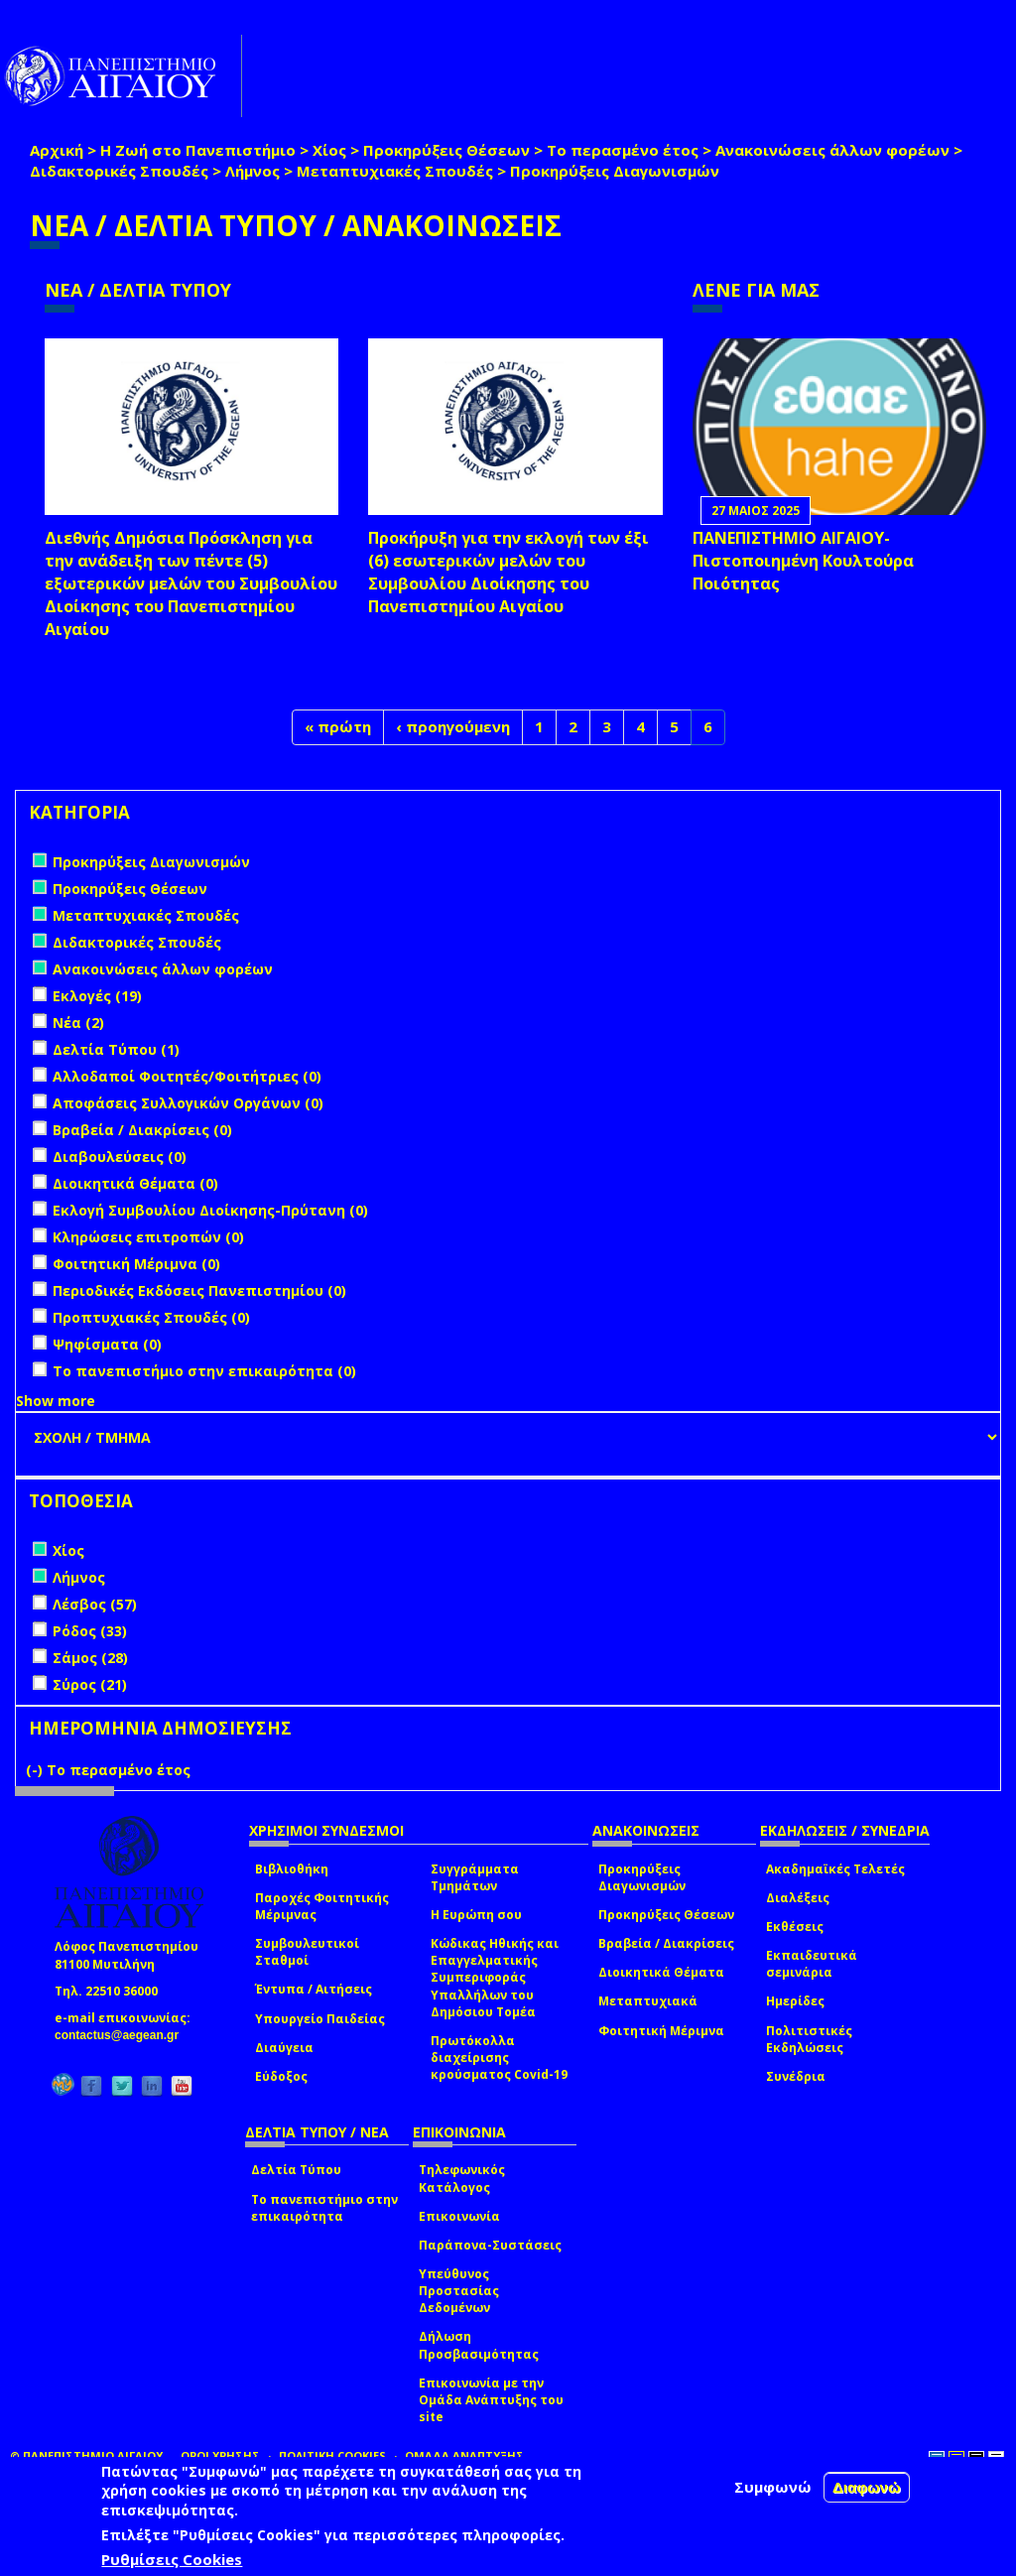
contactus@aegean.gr (122, 2035)
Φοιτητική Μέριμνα (661, 2030)
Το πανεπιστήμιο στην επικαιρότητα (324, 2208)
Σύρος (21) (90, 1684)
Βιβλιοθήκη (291, 1869)
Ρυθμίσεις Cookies (171, 2559)
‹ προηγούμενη (453, 726)
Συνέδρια (796, 2076)
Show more (55, 1400)
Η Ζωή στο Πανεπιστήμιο (198, 150)
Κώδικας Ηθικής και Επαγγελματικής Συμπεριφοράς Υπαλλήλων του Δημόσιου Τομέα (495, 1977)
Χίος (329, 150)
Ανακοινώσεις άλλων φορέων (832, 150)
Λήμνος (252, 171)
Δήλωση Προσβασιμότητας (479, 2345)
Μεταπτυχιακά (648, 2001)
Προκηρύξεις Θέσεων (446, 150)
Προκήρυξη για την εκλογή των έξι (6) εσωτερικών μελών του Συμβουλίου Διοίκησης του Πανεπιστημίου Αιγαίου (508, 572)
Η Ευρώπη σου (476, 1914)
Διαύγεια (284, 2047)
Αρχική (56, 150)
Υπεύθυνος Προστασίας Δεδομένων (459, 2290)
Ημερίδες (795, 2001)
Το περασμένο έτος (622, 150)
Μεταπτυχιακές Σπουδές (395, 171)
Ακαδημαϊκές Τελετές (835, 1869)
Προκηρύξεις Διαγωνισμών (642, 1877)
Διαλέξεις (797, 1897)
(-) (36, 1769)
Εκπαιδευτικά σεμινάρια (811, 1964)
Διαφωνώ (866, 2487)
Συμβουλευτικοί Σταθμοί (307, 1952)
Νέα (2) (78, 1022)
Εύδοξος (281, 2076)
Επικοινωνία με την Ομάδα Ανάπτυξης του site (491, 2400)
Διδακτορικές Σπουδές (119, 171)
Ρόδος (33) (90, 1630)
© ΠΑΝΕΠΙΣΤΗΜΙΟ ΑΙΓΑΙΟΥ (86, 2455)
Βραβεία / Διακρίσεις (666, 1943)
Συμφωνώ (773, 2487)
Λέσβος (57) (95, 1604)
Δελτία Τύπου (296, 2169)
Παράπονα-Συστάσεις (490, 2245)
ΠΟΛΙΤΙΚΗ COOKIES (332, 2455)
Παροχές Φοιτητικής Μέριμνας (322, 1906)
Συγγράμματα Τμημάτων (475, 1877)
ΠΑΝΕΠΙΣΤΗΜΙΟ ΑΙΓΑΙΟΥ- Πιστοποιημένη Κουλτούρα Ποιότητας (803, 560)
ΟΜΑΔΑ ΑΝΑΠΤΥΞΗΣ (464, 2455)
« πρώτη (338, 726)
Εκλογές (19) (97, 995)
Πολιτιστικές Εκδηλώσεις (809, 2039)
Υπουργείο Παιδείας (320, 2018)
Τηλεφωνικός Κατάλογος (462, 2178)
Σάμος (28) (90, 1657)
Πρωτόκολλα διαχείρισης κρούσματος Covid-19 (499, 2057)
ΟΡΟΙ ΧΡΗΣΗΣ (220, 2455)
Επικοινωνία (459, 2216)
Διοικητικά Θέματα (661, 1972)
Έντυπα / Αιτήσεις (313, 1989)
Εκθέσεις (795, 1926)
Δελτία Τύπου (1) (116, 1049)
